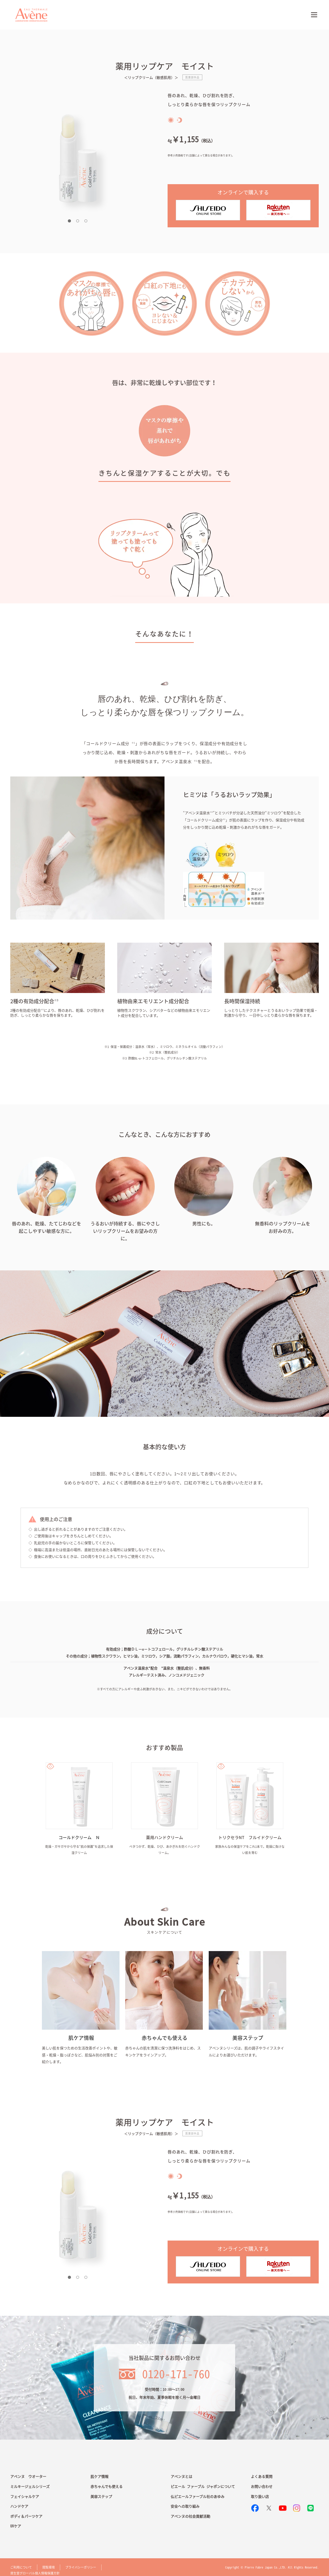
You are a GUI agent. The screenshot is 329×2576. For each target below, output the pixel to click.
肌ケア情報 (99, 2470)
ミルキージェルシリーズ (30, 2480)
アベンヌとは (181, 2470)
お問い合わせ (261, 2480)
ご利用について (21, 2561)
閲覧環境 (48, 2561)
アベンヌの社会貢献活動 (190, 2509)
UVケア (15, 2519)
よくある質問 (261, 2470)
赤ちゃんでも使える (106, 2480)
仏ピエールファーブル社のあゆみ (197, 2490)
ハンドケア (19, 2500)
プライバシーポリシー (80, 2561)
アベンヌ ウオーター (28, 2470)
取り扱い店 (260, 2490)
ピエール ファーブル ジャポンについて (203, 2480)
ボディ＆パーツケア (26, 2509)
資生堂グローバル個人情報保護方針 (35, 2566)
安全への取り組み (185, 2500)
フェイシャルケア (24, 2490)
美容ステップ (101, 2490)
